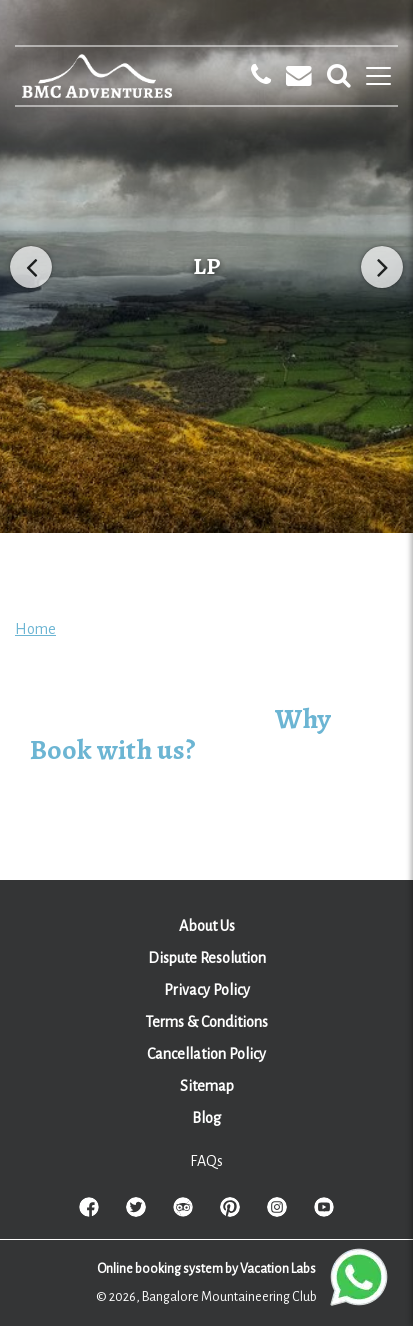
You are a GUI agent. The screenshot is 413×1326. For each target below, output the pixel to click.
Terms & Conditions (206, 1022)
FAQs (206, 1161)
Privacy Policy (207, 990)
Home (35, 629)
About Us (207, 926)
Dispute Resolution (207, 958)
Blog (206, 1118)
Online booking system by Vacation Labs (206, 1269)
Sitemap (207, 1086)
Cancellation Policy (206, 1054)
